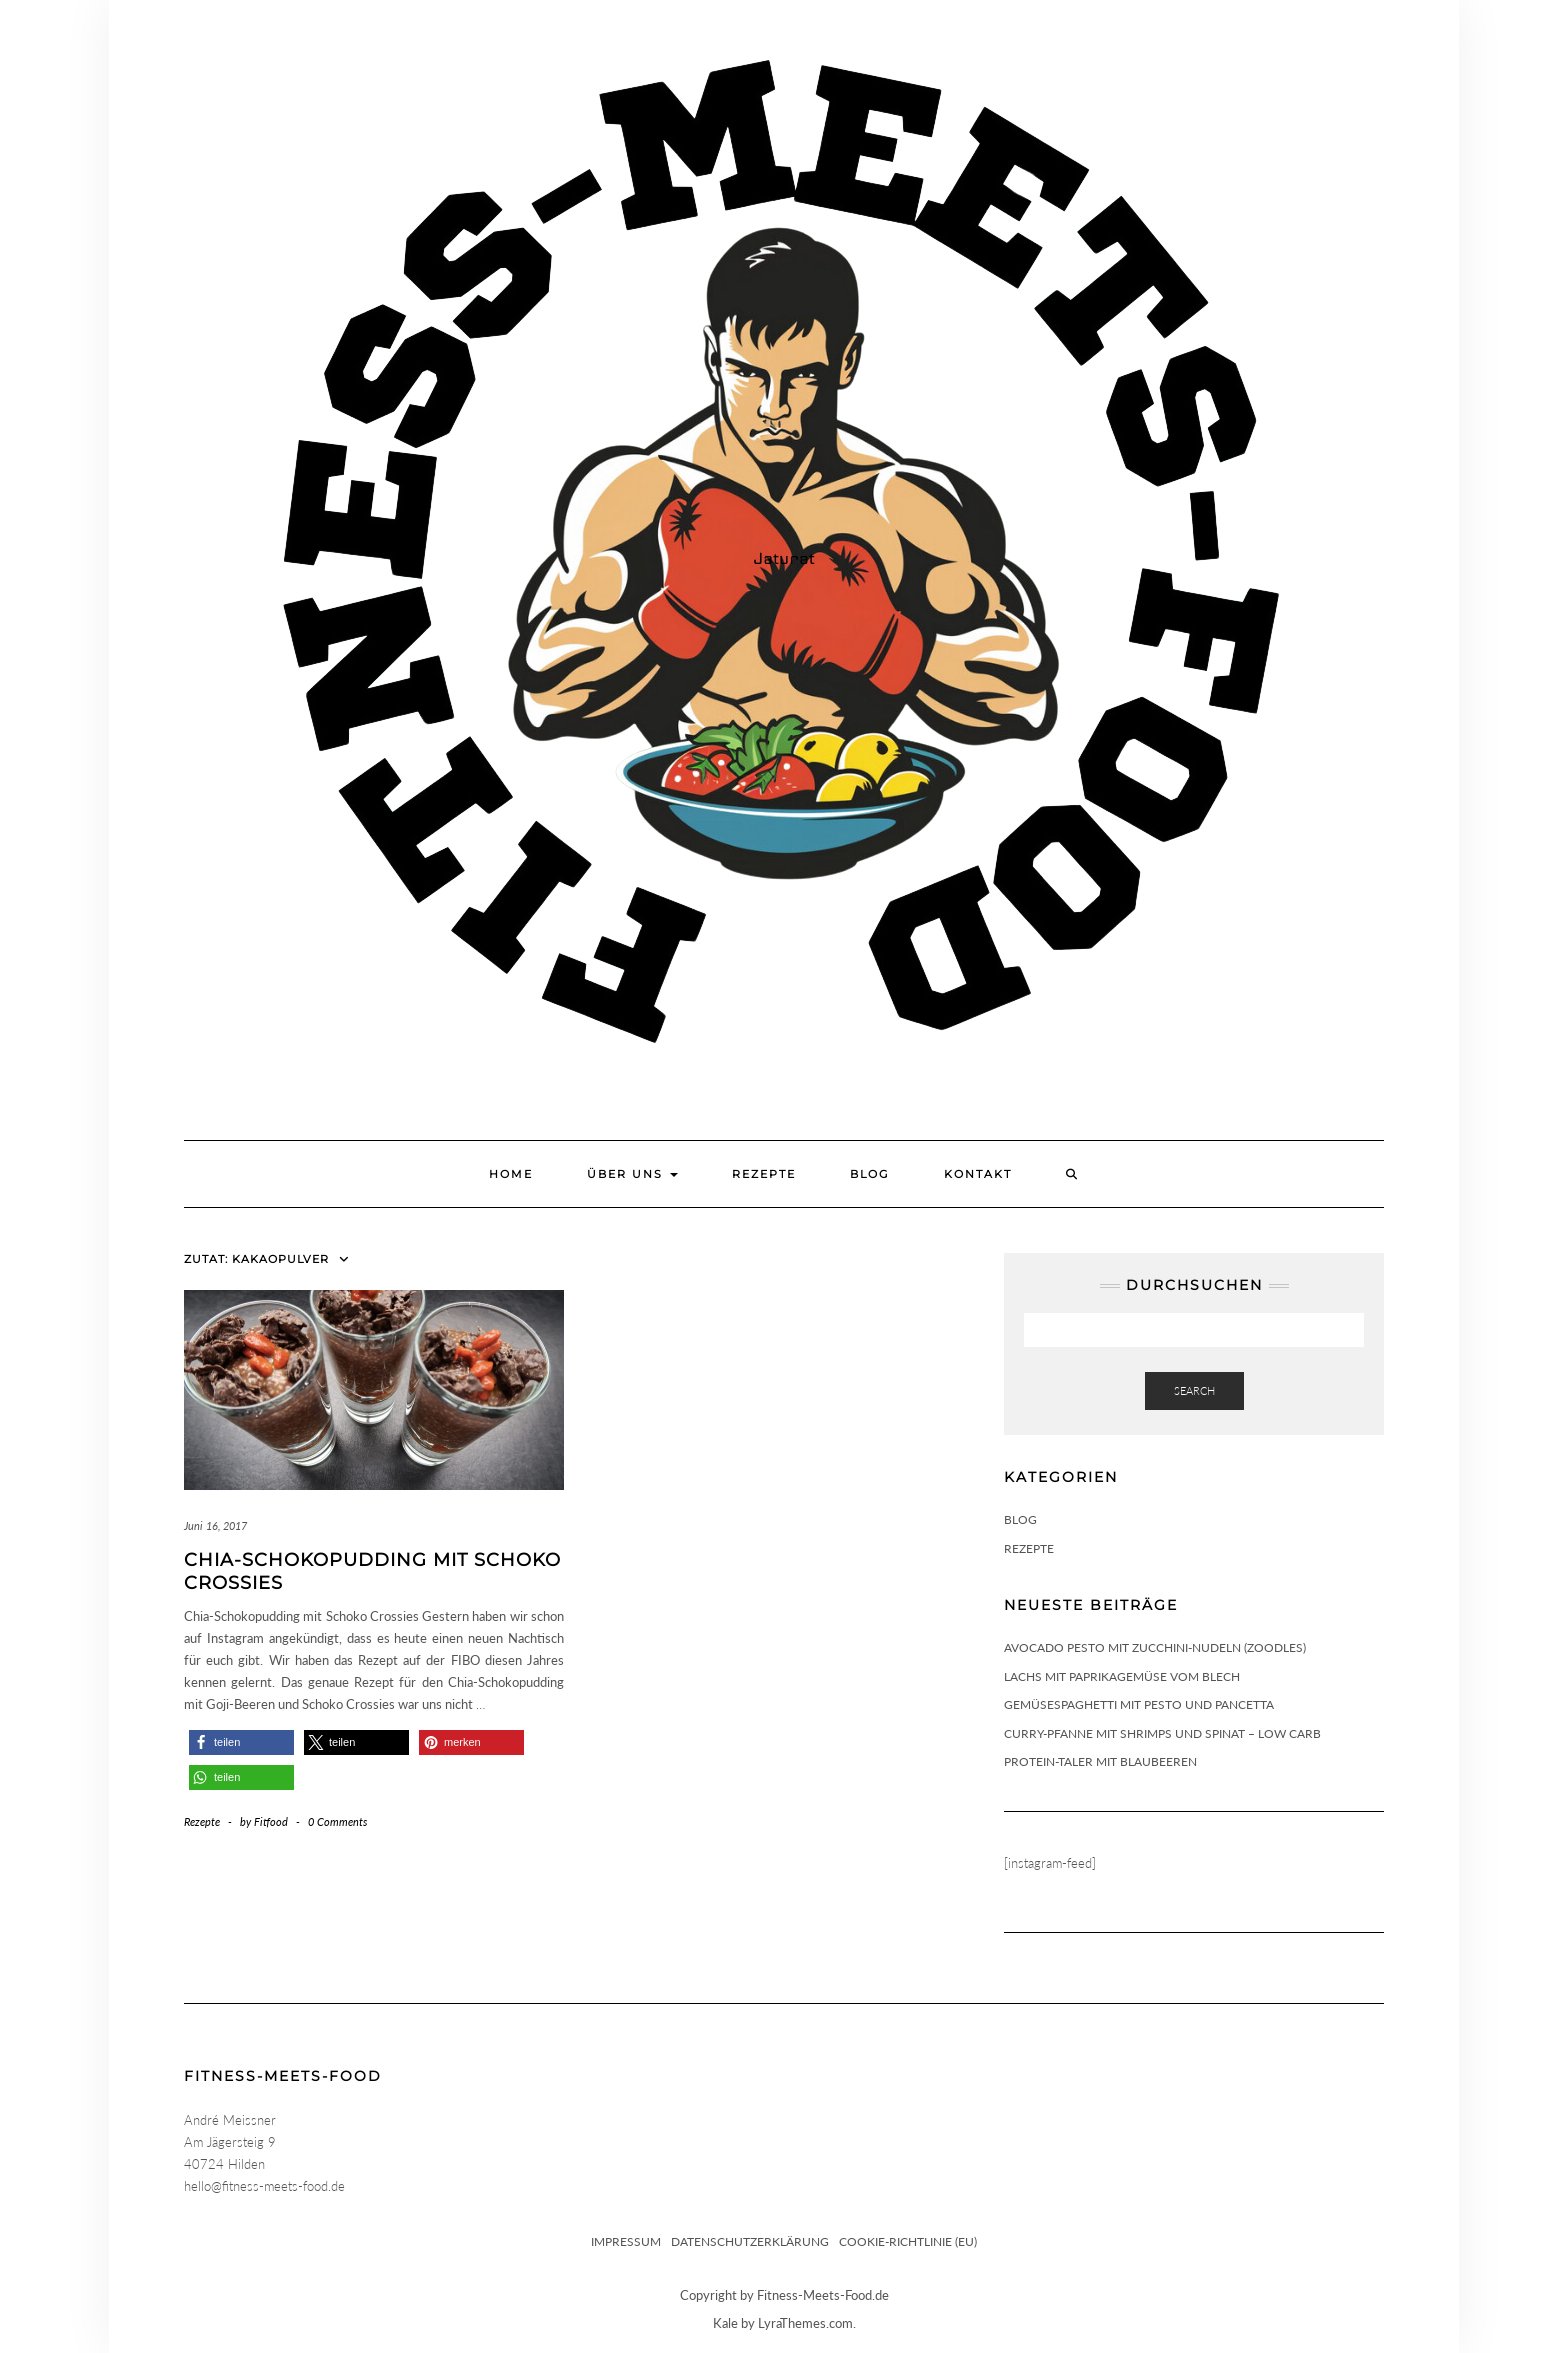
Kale (725, 2323)
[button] (241, 1742)
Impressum (626, 2241)
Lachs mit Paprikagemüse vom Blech (1122, 1676)
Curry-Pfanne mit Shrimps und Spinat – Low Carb (1162, 1733)
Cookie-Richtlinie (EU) (908, 2241)
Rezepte (764, 1174)
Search (1194, 1390)
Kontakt (978, 1174)
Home (511, 1174)
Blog (870, 1174)
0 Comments (337, 1821)
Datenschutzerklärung (750, 2241)
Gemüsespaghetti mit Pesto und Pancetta (1139, 1704)
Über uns (632, 1174)
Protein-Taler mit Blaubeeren (1100, 1761)
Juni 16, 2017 (215, 1525)
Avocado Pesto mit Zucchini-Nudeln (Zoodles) (1155, 1647)
